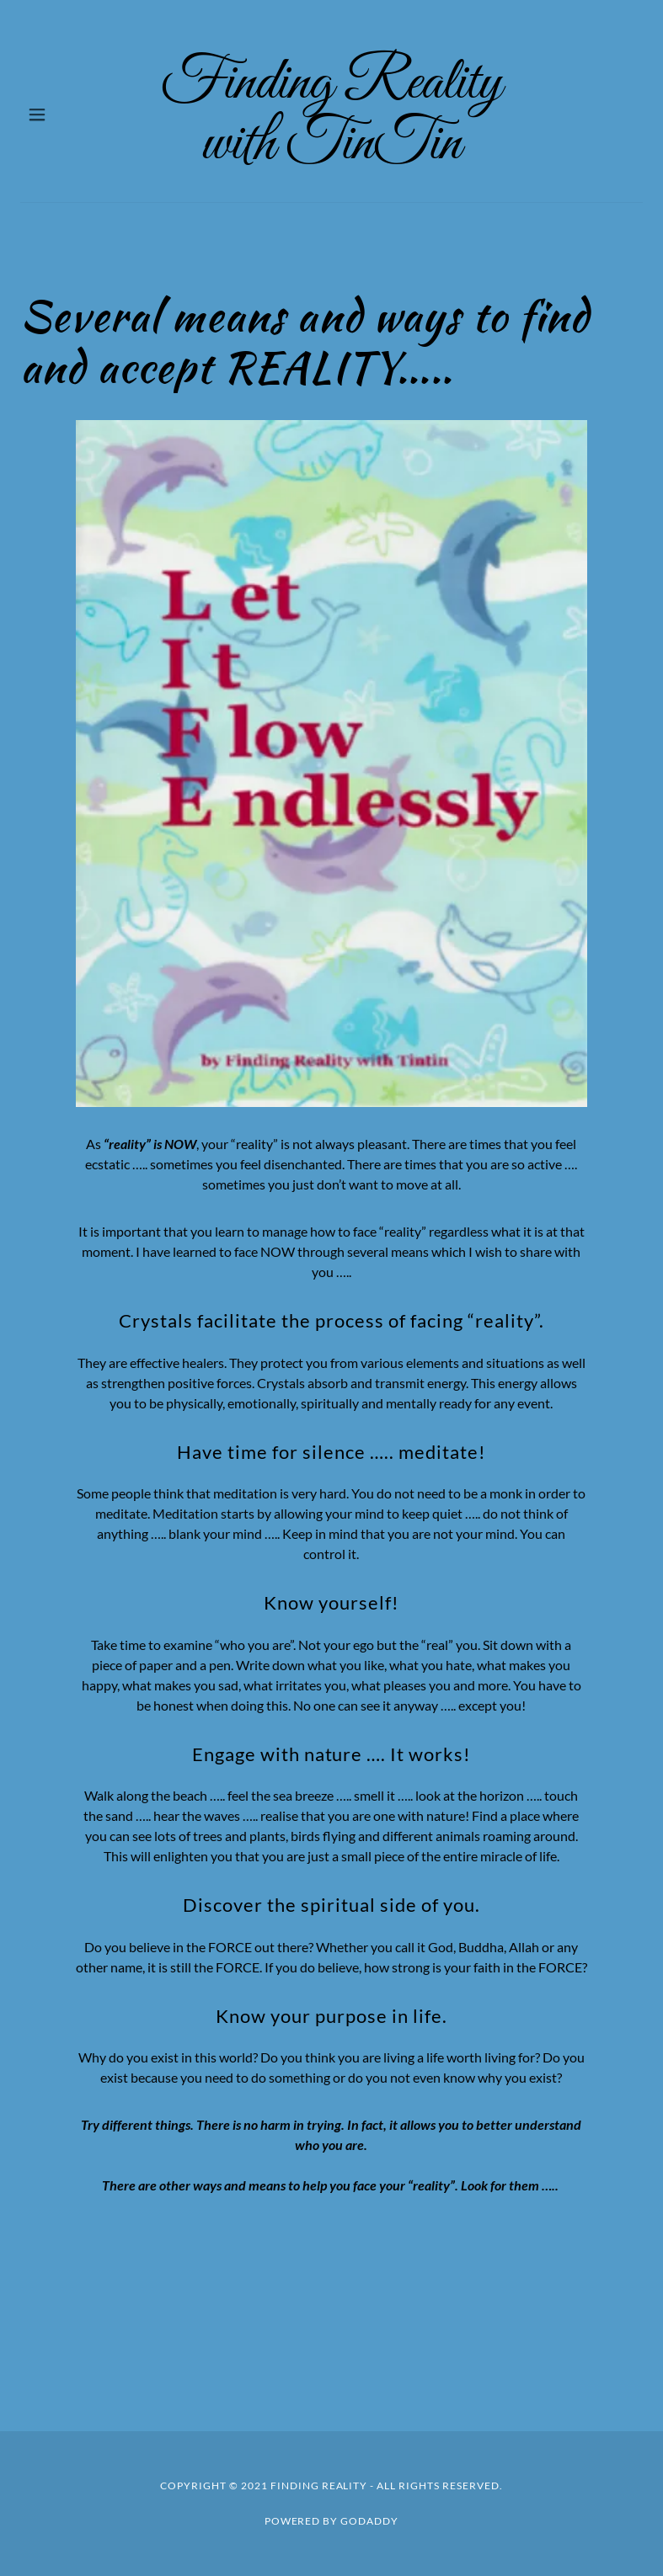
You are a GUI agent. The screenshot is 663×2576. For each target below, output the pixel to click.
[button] (49, 114)
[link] (331, 114)
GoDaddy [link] (369, 2521)
